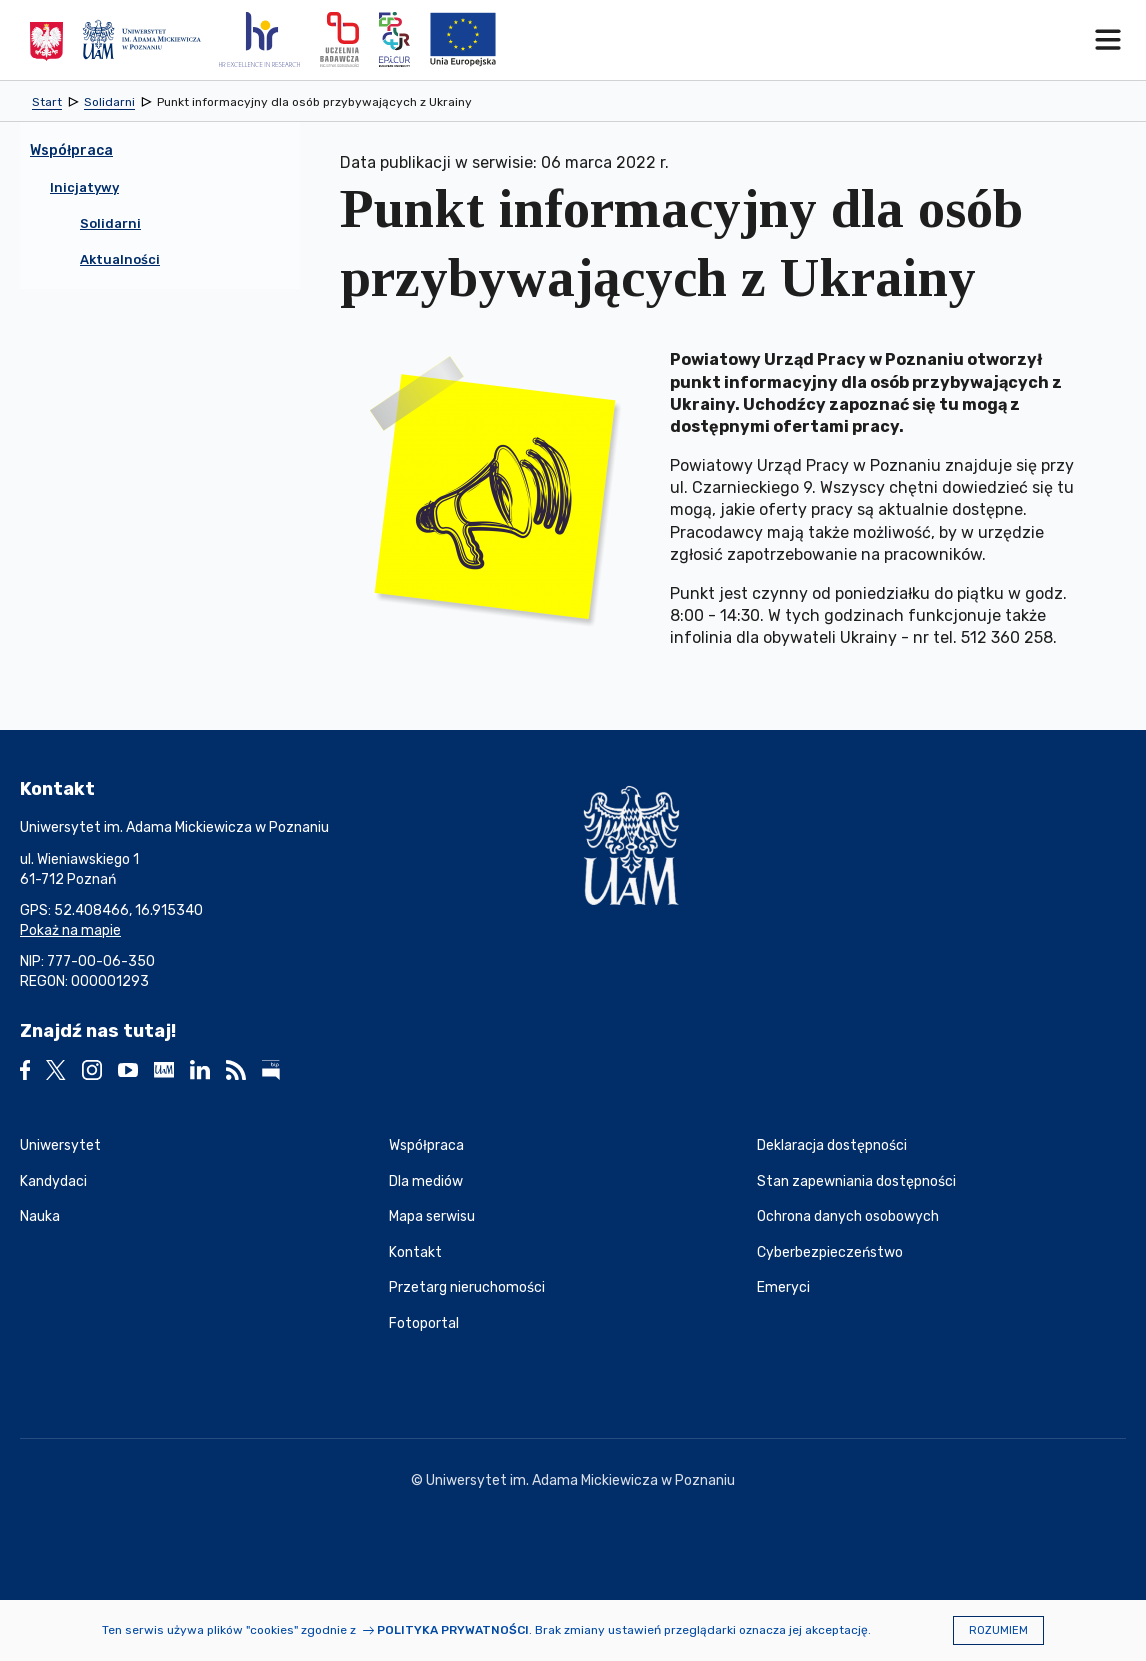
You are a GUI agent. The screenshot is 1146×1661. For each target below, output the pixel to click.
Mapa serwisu (432, 1216)
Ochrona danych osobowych (848, 1216)
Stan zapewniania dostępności (856, 1181)
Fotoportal (424, 1323)
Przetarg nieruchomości (467, 1287)
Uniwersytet (60, 1145)
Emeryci (783, 1287)
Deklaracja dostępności (832, 1145)
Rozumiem (998, 1630)
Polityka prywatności (453, 1630)
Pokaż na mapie (70, 930)
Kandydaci (53, 1181)
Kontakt (415, 1252)
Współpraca (426, 1145)
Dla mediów (426, 1181)
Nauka (40, 1216)
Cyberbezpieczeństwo (830, 1252)
